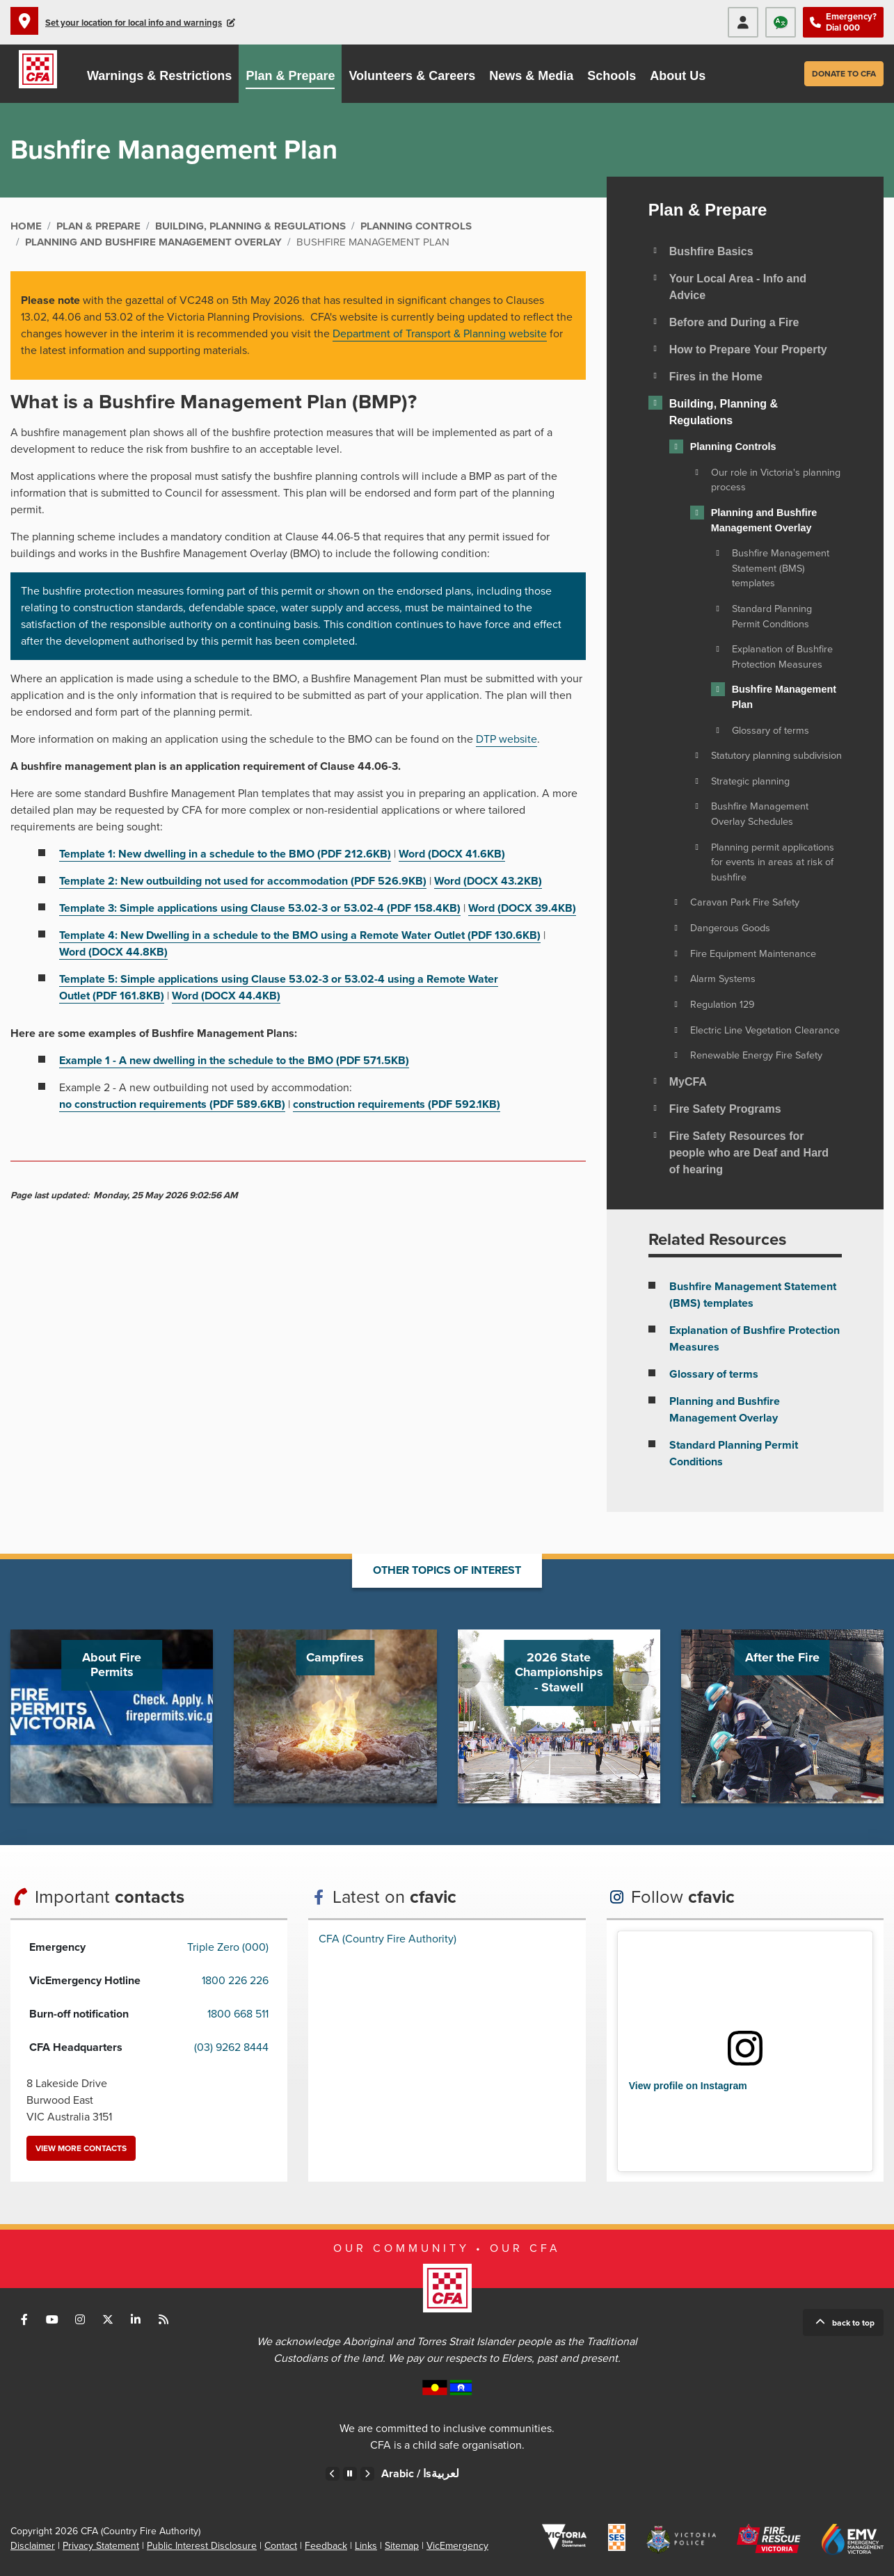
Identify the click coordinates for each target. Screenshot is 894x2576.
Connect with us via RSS (163, 2319)
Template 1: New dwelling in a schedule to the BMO (225, 854)
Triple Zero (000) (228, 1947)
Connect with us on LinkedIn (135, 2319)
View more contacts (81, 2148)
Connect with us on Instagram (80, 2319)
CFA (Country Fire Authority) (387, 1939)
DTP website (506, 739)
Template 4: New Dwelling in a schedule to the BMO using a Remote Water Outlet (300, 935)
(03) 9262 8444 (231, 2047)
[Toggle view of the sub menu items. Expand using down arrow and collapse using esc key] (655, 250)
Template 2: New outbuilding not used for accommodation (242, 881)
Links (366, 2546)
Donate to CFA (844, 74)
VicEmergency (457, 2546)
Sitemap (402, 2546)
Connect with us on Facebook (24, 2319)
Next (367, 2474)
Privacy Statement (101, 2546)
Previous (333, 2474)
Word (452, 854)
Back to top (853, 2323)
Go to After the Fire (782, 1716)
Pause (350, 2474)
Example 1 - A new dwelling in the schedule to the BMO (234, 1061)
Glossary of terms (713, 1374)
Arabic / (420, 2474)
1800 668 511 (238, 2014)
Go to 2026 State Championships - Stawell (559, 1716)
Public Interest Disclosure (202, 2546)
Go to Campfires (335, 1716)
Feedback (326, 2546)
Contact (280, 2546)
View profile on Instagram (688, 2085)
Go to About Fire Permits (111, 1716)
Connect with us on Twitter (107, 2319)
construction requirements (396, 1104)
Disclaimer (32, 2546)
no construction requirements (172, 1104)
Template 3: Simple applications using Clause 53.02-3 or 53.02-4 (260, 908)
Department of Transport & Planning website (440, 334)
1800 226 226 (235, 1981)
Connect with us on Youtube (52, 2319)
